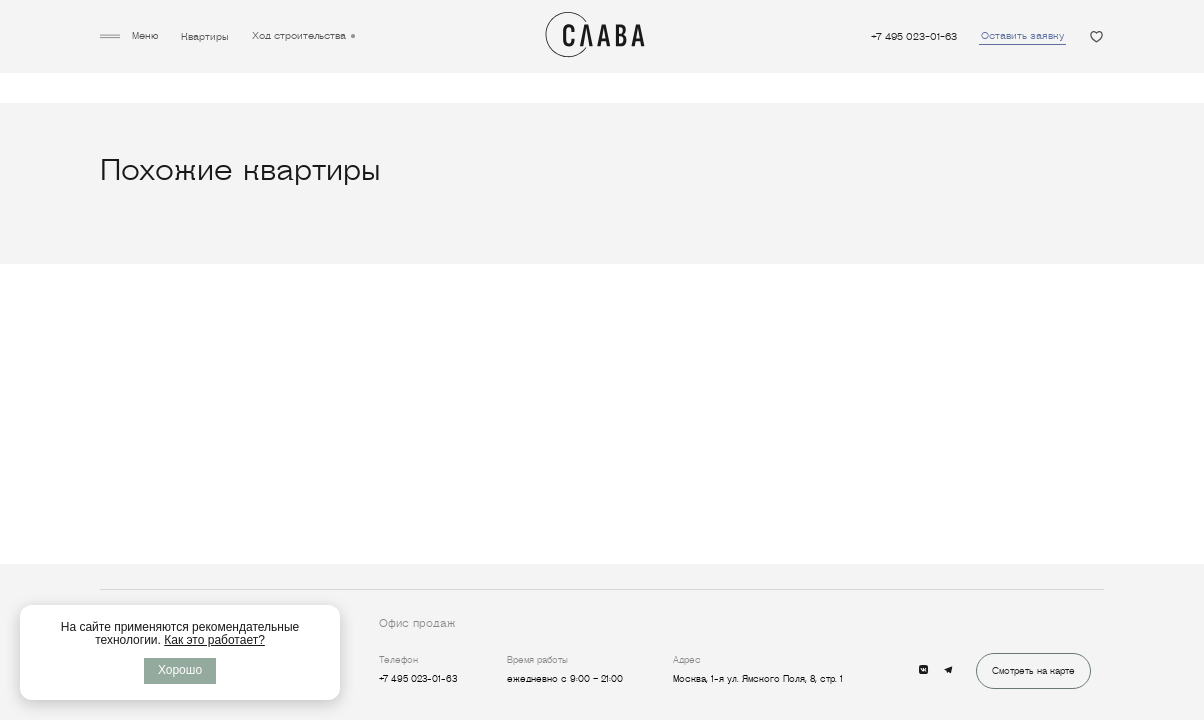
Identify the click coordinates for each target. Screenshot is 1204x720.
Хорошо (180, 670)
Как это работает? (214, 640)
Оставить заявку (1022, 35)
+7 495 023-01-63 (914, 37)
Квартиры (205, 37)
